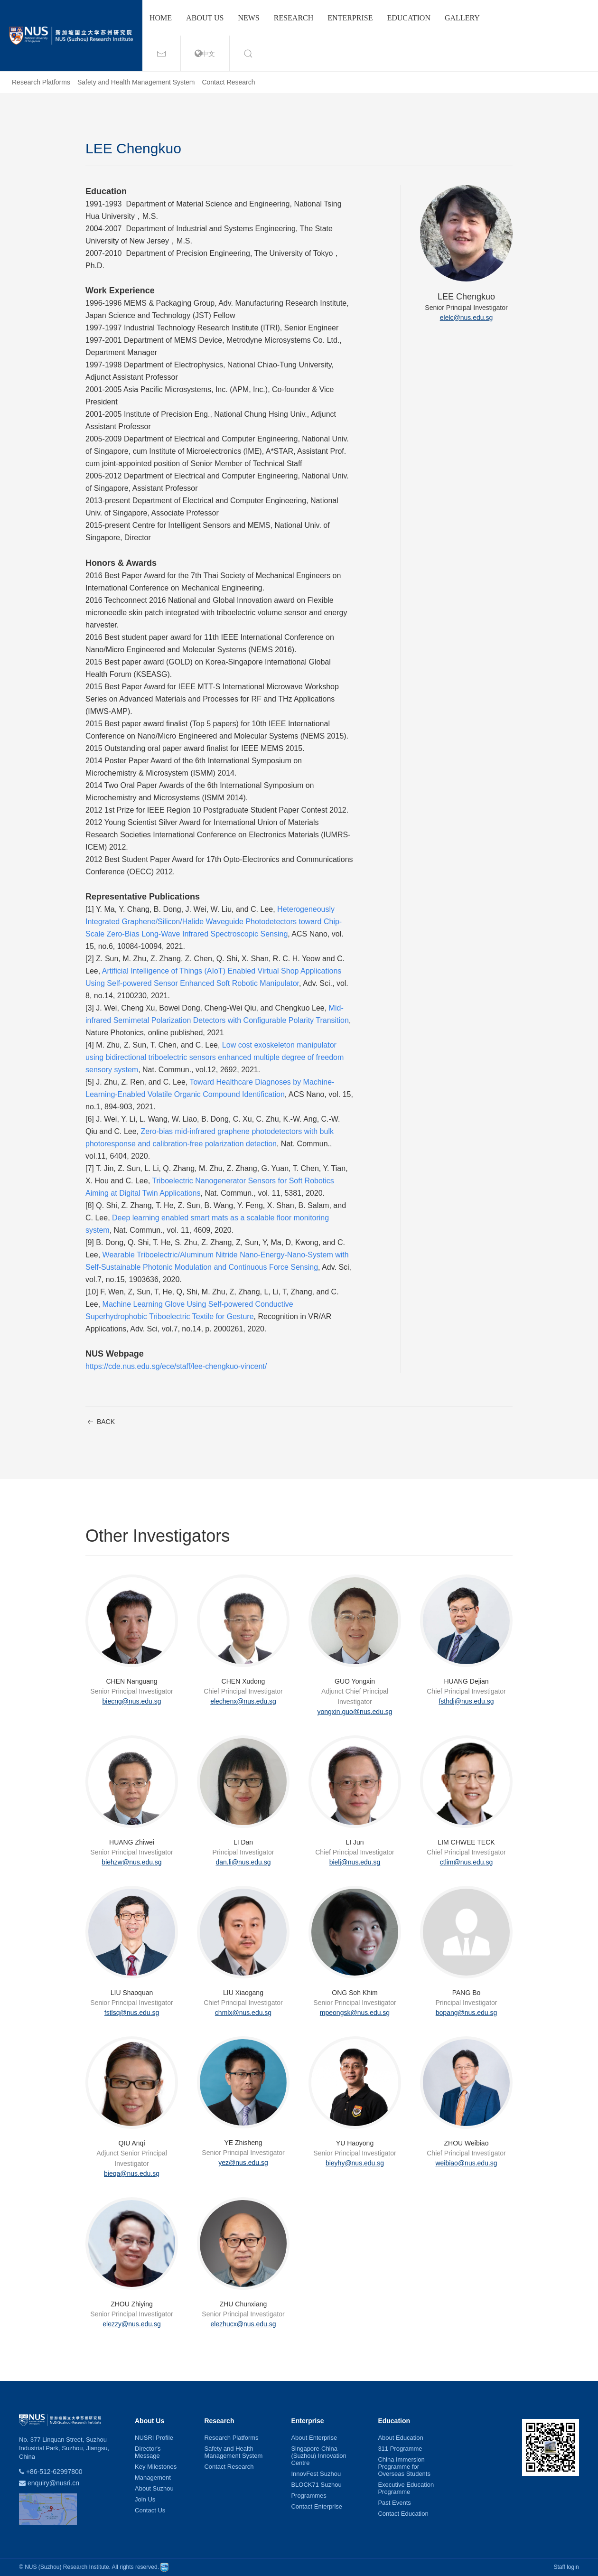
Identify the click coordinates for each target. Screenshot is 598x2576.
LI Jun (355, 1842)
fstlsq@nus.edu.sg (131, 2012)
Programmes (308, 2495)
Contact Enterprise (316, 2506)
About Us (149, 2421)
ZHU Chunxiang (243, 2304)
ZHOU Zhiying (132, 2304)
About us (205, 18)
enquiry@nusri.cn (53, 2483)
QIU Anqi (131, 2143)
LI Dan (243, 1842)
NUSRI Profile (154, 2437)
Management (153, 2477)
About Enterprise (314, 2437)
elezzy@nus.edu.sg (131, 2324)
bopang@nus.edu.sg (466, 2012)
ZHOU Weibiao (466, 2143)
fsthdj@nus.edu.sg (466, 1701)
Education (408, 18)
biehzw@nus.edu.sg (131, 1862)
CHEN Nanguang (131, 1681)
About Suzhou (154, 2488)
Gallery (462, 18)
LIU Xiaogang (243, 1992)
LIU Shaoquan (132, 1992)
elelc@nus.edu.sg (466, 317)
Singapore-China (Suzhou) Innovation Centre (318, 2455)
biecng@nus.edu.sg (132, 1701)
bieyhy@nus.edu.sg (355, 2163)
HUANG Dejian (466, 1681)
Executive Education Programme (406, 2488)
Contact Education (403, 2513)
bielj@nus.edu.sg (355, 1862)
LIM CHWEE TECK (466, 1842)
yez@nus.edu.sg (243, 2162)
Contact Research (228, 82)
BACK (100, 1422)
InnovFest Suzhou (316, 2473)
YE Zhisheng (243, 2142)
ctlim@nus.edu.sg (466, 1862)
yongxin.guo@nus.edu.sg (354, 1711)
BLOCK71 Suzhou (316, 2484)
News (248, 18)
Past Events (394, 2502)
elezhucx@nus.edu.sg (243, 2324)
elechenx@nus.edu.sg (243, 1701)
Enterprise (350, 18)
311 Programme (400, 2448)
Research (294, 18)
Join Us (145, 2499)
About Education (400, 2437)
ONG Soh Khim (354, 1992)
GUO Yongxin (355, 1681)
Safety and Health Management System (136, 82)
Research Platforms (41, 82)
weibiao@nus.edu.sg (466, 2163)
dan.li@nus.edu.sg (243, 1862)
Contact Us (150, 2510)
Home (161, 18)
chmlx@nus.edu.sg (243, 2012)
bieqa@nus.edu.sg (131, 2173)
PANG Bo (466, 1992)
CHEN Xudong (243, 1681)
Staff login (566, 2567)
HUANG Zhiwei (131, 1842)
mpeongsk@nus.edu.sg (355, 2012)
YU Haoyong (355, 2143)
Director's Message (148, 2452)
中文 (205, 53)
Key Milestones (156, 2466)
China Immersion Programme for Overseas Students (404, 2466)
